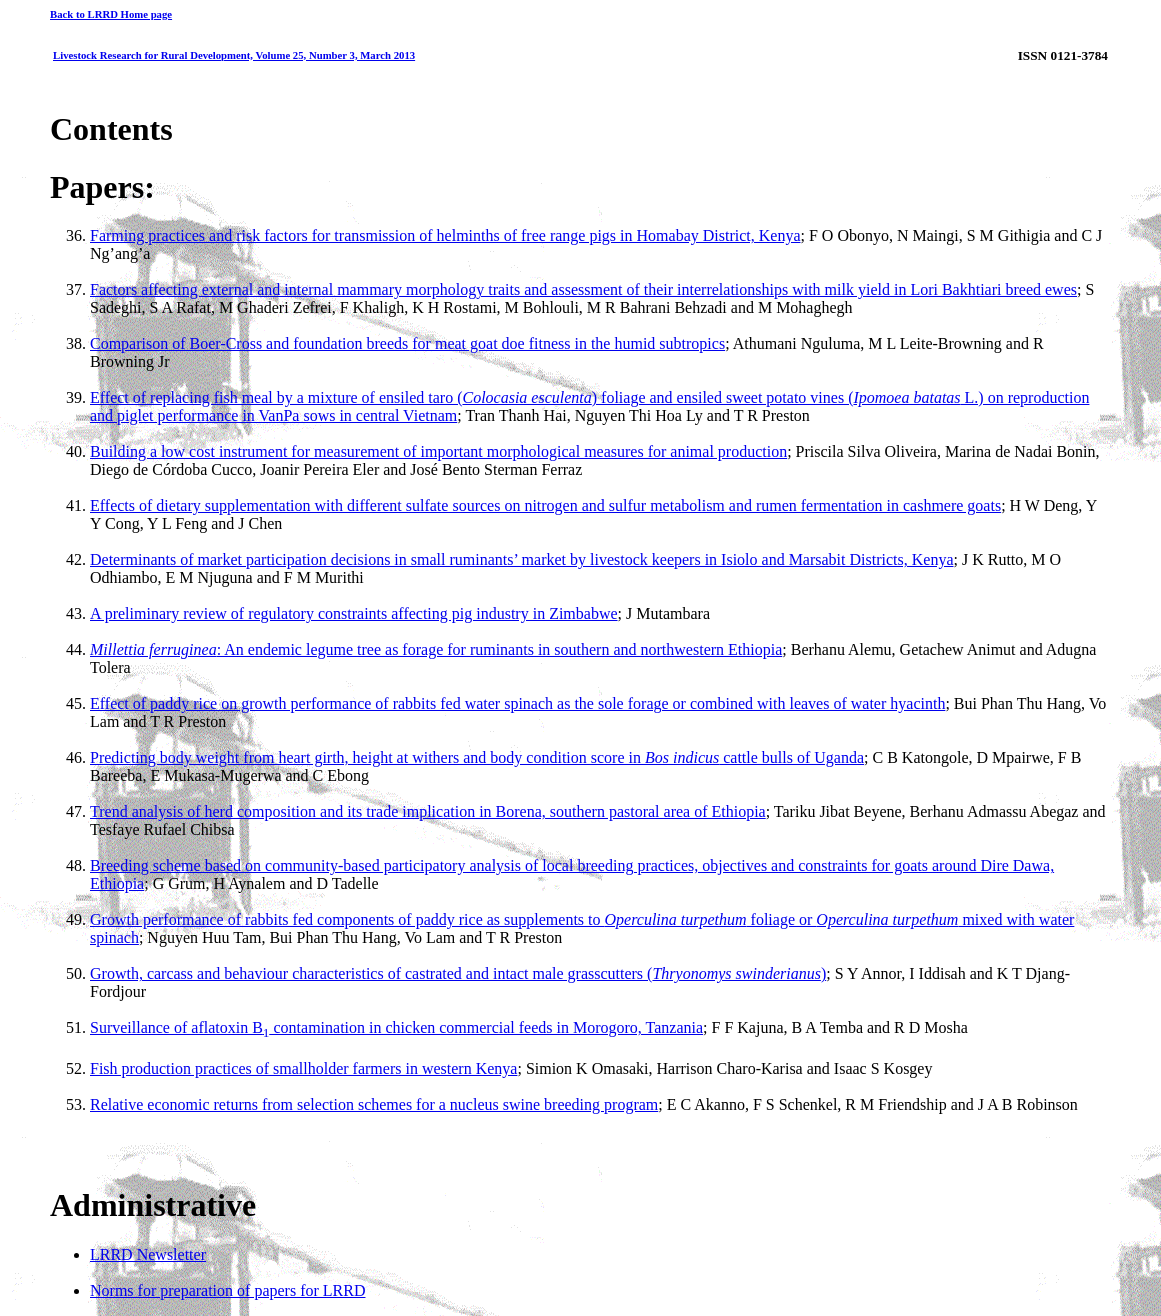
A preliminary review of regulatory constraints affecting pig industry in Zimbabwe (354, 613)
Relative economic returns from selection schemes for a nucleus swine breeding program (374, 1104)
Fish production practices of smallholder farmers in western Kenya (303, 1068)
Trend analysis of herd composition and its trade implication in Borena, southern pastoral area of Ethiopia (428, 811)
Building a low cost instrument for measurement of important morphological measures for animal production (438, 451)
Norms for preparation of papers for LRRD (227, 1290)
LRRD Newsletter (148, 1254)
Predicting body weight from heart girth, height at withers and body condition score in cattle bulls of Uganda (477, 757)
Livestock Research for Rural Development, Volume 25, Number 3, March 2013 (234, 55)
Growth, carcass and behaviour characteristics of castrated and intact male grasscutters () (458, 973)
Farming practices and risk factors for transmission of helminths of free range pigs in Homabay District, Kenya (445, 235)
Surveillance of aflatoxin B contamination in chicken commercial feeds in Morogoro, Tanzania (396, 1027)
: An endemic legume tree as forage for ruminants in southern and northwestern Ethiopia (436, 649)
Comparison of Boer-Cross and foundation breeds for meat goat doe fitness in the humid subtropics (407, 343)
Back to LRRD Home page (111, 14)
